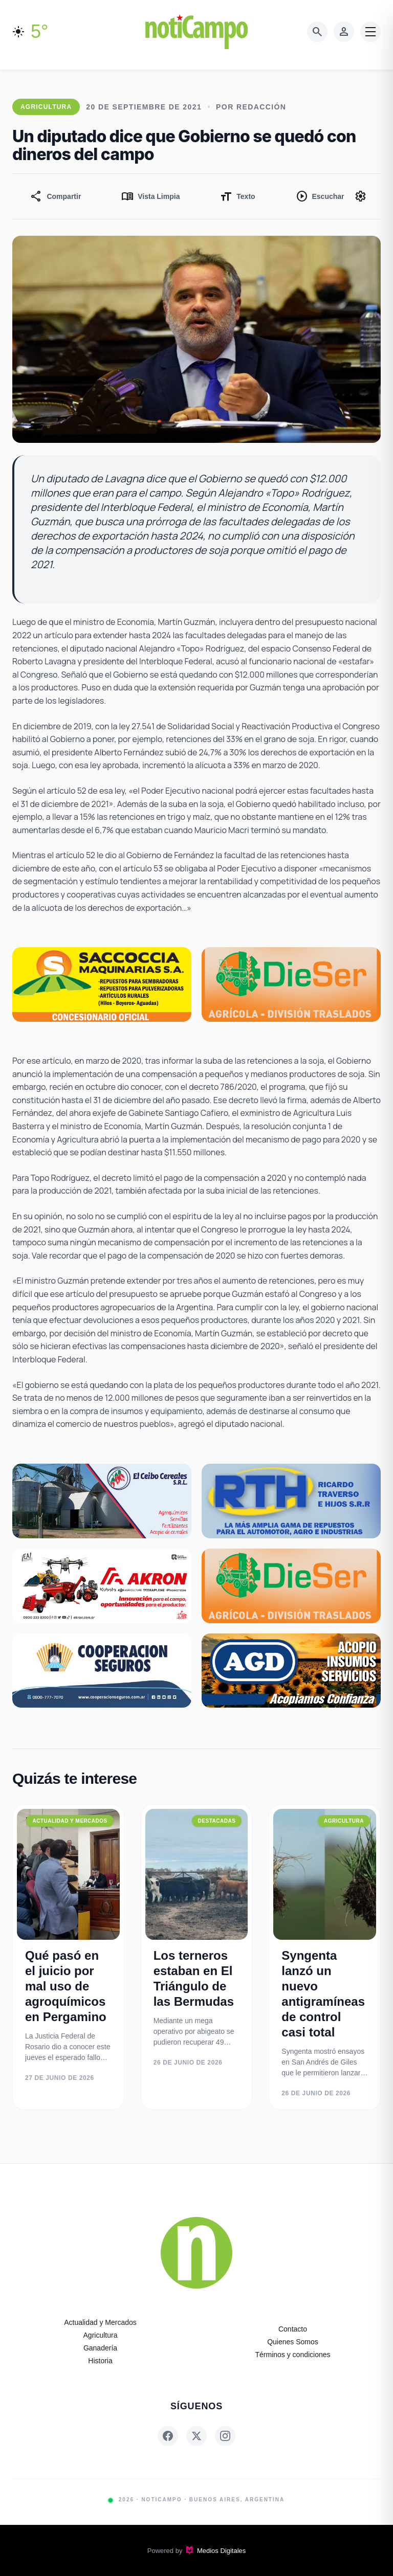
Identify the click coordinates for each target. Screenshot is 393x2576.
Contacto (292, 2329)
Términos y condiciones (292, 2354)
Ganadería (100, 2348)
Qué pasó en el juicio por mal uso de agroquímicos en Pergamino (65, 1986)
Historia (100, 2361)
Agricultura (100, 2335)
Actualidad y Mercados (100, 2322)
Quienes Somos (292, 2342)
